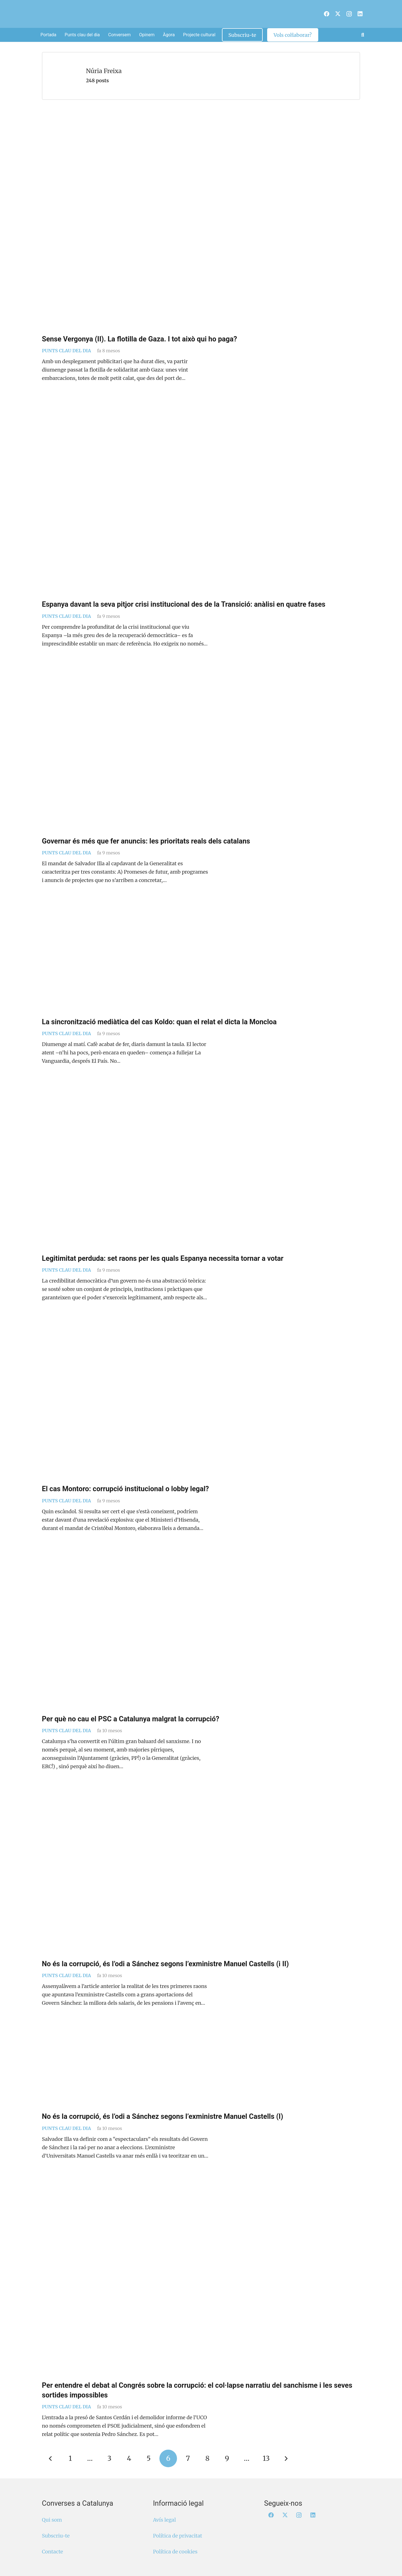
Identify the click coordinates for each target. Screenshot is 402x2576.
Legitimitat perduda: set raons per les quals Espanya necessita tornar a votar (162, 1258)
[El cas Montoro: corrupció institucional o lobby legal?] (201, 1403)
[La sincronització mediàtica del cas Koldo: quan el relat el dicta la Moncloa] (201, 961)
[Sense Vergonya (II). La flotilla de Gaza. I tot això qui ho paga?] (201, 222)
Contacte (52, 2551)
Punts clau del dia (66, 350)
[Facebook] (326, 14)
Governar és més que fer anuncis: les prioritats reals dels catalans (146, 841)
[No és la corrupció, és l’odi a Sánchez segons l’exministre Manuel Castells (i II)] (201, 1875)
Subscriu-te (56, 2535)
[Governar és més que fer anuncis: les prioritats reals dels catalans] (201, 752)
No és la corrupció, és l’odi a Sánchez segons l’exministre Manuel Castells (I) (162, 2116)
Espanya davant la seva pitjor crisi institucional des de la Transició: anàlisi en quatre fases (184, 604)
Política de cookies (175, 2551)
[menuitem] (319, 11)
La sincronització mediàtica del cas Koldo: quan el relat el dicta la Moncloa (159, 1022)
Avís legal (164, 2520)
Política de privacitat (177, 2535)
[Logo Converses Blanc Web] (192, 14)
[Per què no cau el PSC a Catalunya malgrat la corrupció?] (201, 1633)
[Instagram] (349, 14)
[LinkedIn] (360, 14)
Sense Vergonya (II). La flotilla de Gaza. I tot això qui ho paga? (139, 339)
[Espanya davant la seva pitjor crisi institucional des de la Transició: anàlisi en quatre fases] (201, 501)
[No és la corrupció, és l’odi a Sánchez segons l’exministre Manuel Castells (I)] (201, 2069)
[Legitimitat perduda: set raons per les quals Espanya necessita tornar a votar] (201, 1169)
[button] (362, 35)
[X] (337, 14)
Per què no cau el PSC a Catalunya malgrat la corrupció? (130, 1719)
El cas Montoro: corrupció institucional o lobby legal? (125, 1489)
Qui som (52, 2520)
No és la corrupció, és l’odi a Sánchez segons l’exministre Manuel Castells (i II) (165, 1964)
